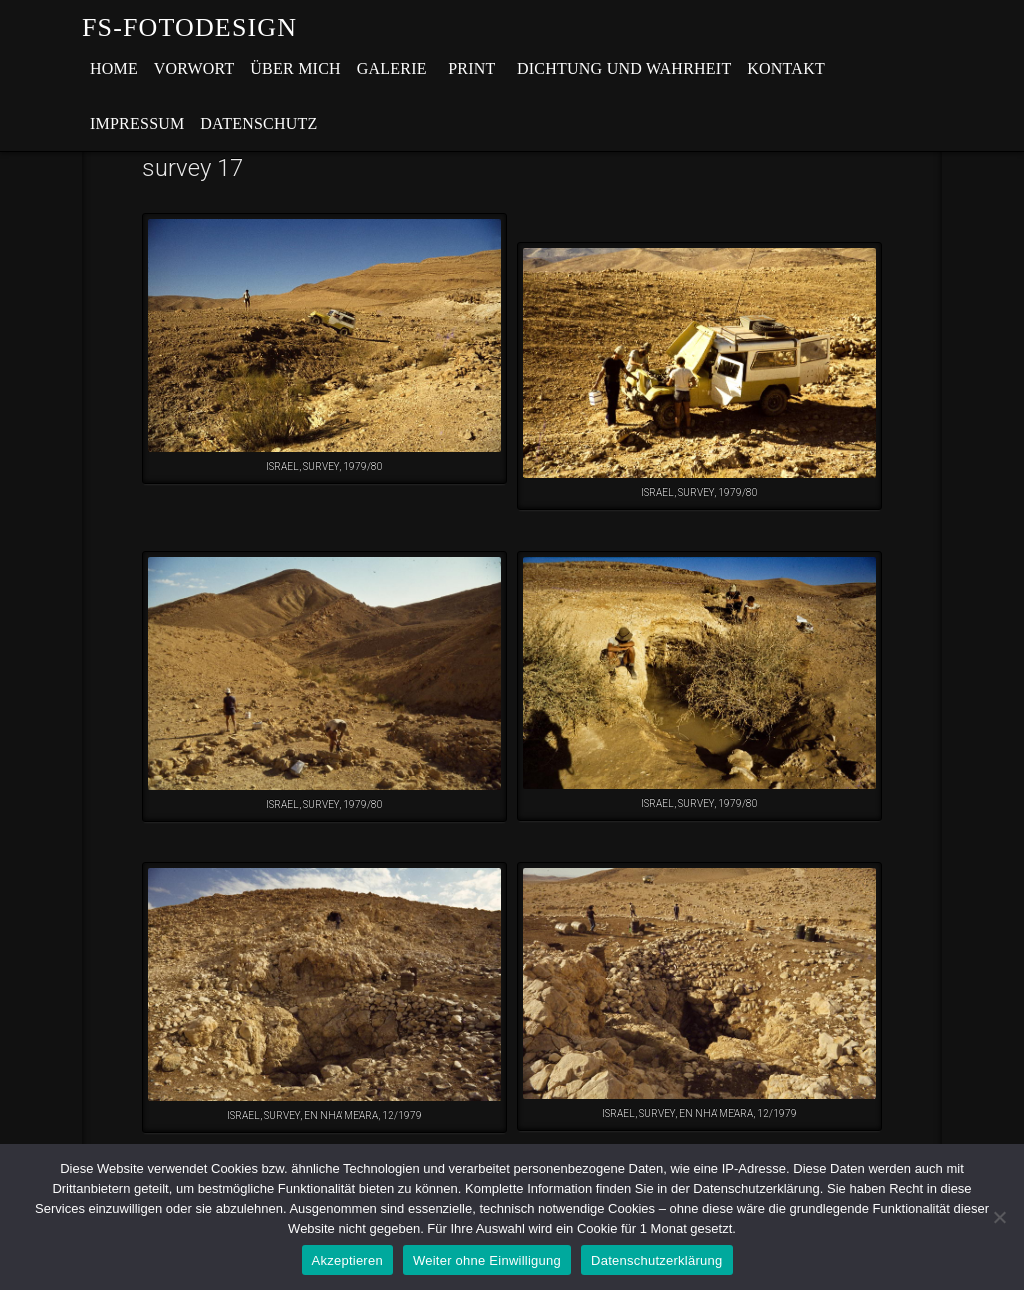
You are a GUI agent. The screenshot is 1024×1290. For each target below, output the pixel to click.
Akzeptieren (347, 1260)
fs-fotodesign (189, 28)
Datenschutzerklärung (656, 1260)
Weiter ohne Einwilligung (487, 1260)
